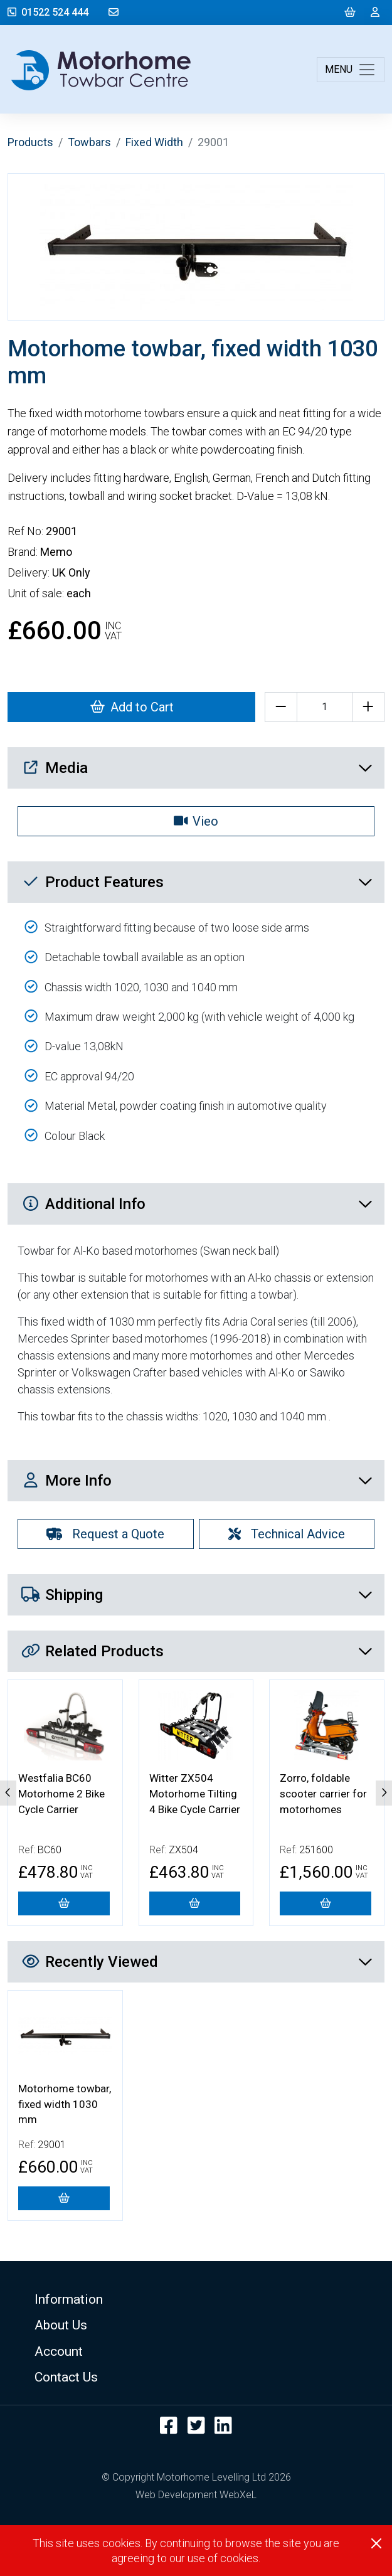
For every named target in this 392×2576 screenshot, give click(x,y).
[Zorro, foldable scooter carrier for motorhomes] (325, 1903)
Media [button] (196, 768)
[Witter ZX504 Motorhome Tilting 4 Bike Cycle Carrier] (195, 1903)
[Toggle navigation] (350, 69)
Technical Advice (286, 1533)
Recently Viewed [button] (196, 1962)
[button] (196, 2299)
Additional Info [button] (196, 1204)
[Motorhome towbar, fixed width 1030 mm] (64, 2198)
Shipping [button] (196, 1595)
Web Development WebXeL (196, 2495)
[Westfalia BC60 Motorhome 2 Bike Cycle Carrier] (64, 1903)
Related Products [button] (196, 1651)
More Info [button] (196, 1480)
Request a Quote (105, 1533)
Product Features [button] (196, 882)
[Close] (376, 2543)
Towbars (89, 142)
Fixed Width (154, 142)
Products (30, 142)
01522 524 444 (48, 12)
